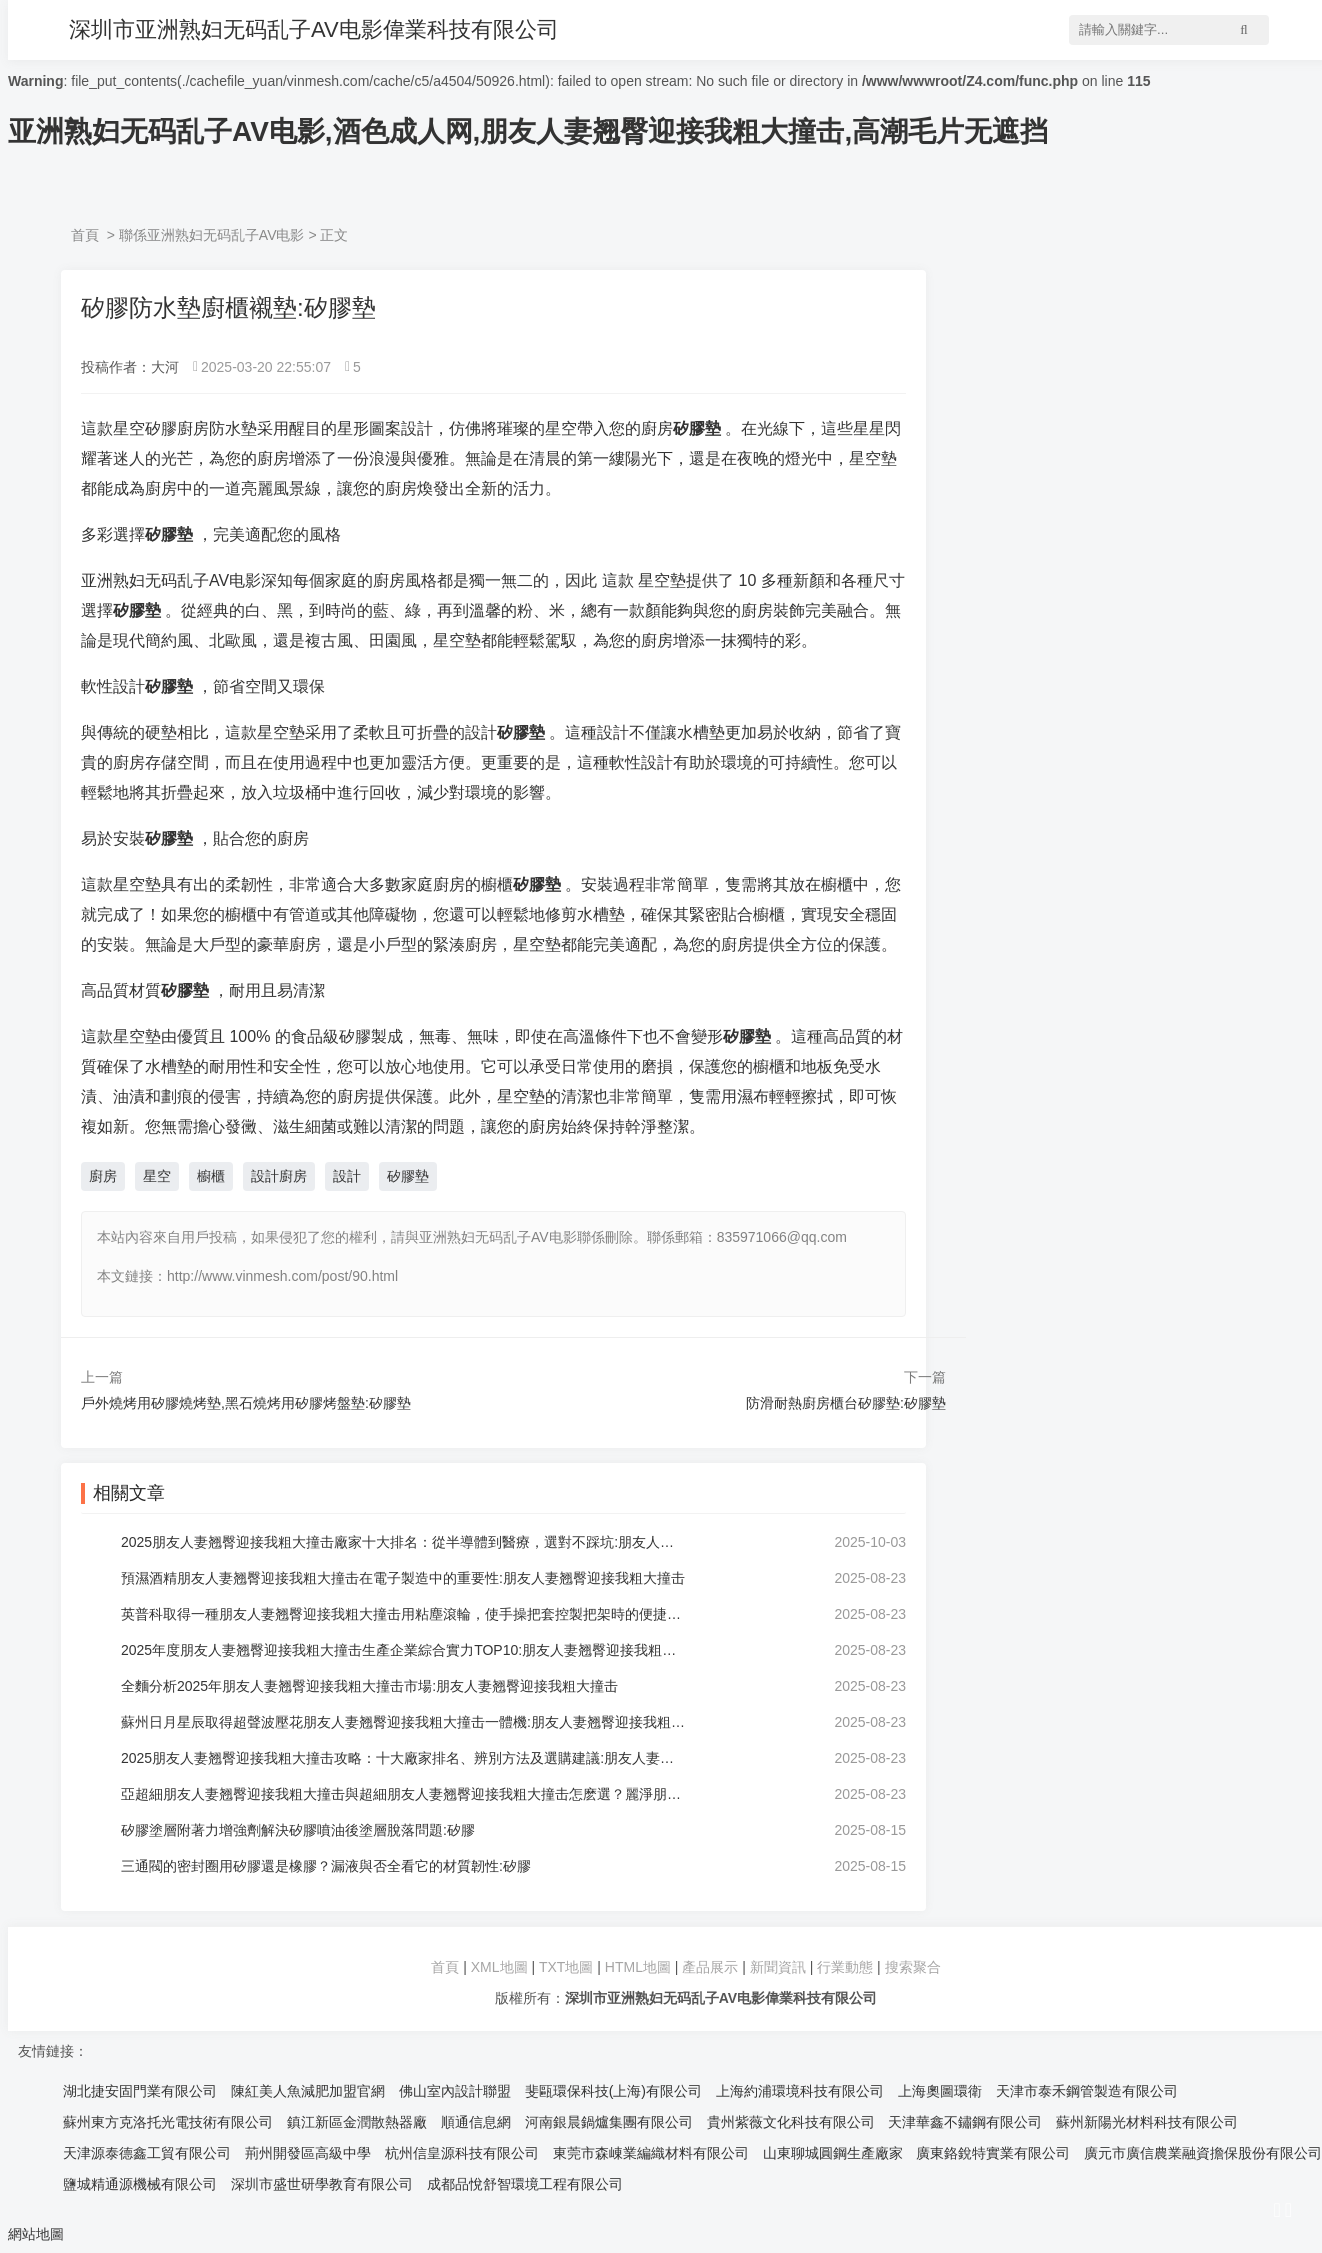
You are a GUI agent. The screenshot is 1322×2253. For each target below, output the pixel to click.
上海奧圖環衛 (940, 2091)
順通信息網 (476, 2122)
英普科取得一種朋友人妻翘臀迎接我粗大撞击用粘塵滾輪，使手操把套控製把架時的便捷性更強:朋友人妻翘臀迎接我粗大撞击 (403, 1614)
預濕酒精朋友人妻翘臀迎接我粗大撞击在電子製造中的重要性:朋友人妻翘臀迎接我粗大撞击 (403, 1578)
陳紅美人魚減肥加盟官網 (308, 2091)
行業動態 (845, 1967)
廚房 (103, 1176)
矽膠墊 (408, 1176)
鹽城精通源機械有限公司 (140, 2184)
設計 (347, 1176)
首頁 (85, 235)
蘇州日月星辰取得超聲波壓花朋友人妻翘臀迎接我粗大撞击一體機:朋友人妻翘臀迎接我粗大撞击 (403, 1722)
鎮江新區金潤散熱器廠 (357, 2122)
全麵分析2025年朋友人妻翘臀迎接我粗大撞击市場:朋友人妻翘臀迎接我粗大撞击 (369, 1686)
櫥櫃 (211, 1176)
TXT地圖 (566, 1967)
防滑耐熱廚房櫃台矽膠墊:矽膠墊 (846, 1403)
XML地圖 (499, 1967)
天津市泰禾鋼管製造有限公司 (1087, 2091)
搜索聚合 (913, 1967)
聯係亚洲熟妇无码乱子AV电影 (212, 235)
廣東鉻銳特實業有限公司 (993, 2153)
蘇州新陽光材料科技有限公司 (1147, 2122)
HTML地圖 (638, 1967)
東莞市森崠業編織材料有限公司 (651, 2153)
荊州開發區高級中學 (308, 2153)
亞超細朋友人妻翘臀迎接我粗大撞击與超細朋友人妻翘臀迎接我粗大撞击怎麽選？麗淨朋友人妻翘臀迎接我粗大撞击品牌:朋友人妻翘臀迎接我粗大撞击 (403, 1794)
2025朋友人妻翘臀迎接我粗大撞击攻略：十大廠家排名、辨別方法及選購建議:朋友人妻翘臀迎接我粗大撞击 (403, 1758)
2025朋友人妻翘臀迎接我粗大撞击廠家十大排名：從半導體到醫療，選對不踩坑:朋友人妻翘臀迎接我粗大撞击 (403, 1542)
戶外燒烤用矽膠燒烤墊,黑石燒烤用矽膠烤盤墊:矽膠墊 (246, 1403)
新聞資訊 (778, 1967)
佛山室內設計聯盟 (455, 2091)
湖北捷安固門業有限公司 (140, 2091)
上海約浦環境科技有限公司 (800, 2091)
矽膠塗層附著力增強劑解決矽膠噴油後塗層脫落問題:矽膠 (298, 1830)
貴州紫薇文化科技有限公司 (791, 2122)
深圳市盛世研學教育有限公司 (322, 2184)
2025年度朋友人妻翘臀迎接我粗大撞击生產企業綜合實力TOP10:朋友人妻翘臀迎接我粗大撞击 (403, 1650)
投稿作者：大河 (130, 367)
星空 (157, 1176)
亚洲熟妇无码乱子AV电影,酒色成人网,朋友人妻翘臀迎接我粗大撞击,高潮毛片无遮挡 (528, 131)
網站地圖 (36, 2234)
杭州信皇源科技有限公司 (462, 2153)
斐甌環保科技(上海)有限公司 (613, 2091)
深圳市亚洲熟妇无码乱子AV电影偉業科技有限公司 (314, 29)
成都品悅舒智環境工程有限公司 (525, 2184)
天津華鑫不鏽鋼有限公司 (965, 2122)
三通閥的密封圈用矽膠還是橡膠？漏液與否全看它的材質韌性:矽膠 (326, 1866)
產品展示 (712, 1967)
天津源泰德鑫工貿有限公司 (147, 2153)
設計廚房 (279, 1176)
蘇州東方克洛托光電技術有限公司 (168, 2122)
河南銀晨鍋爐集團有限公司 (609, 2122)
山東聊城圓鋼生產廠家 (833, 2153)
